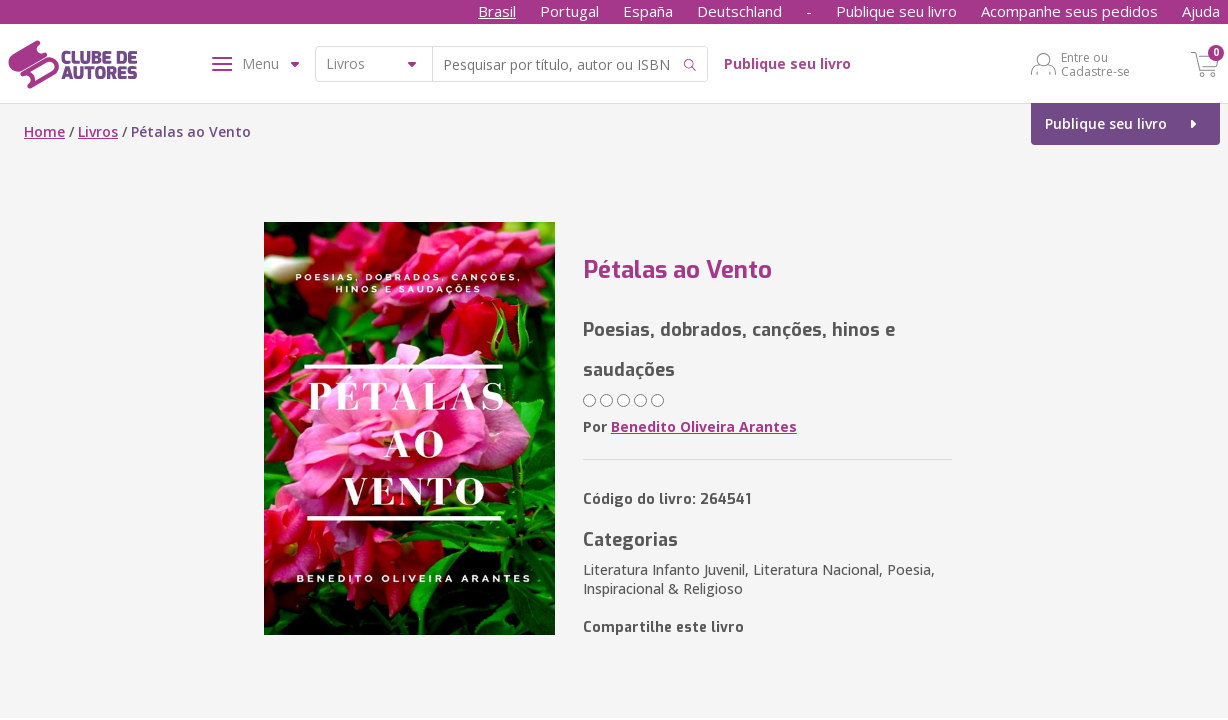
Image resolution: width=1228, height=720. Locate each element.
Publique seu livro (896, 11)
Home (44, 131)
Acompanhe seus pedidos (1069, 11)
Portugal (569, 11)
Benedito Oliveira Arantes (704, 426)
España (648, 11)
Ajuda (1201, 11)
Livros (98, 131)
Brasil (497, 11)
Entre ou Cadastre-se (1095, 64)
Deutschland (739, 11)
